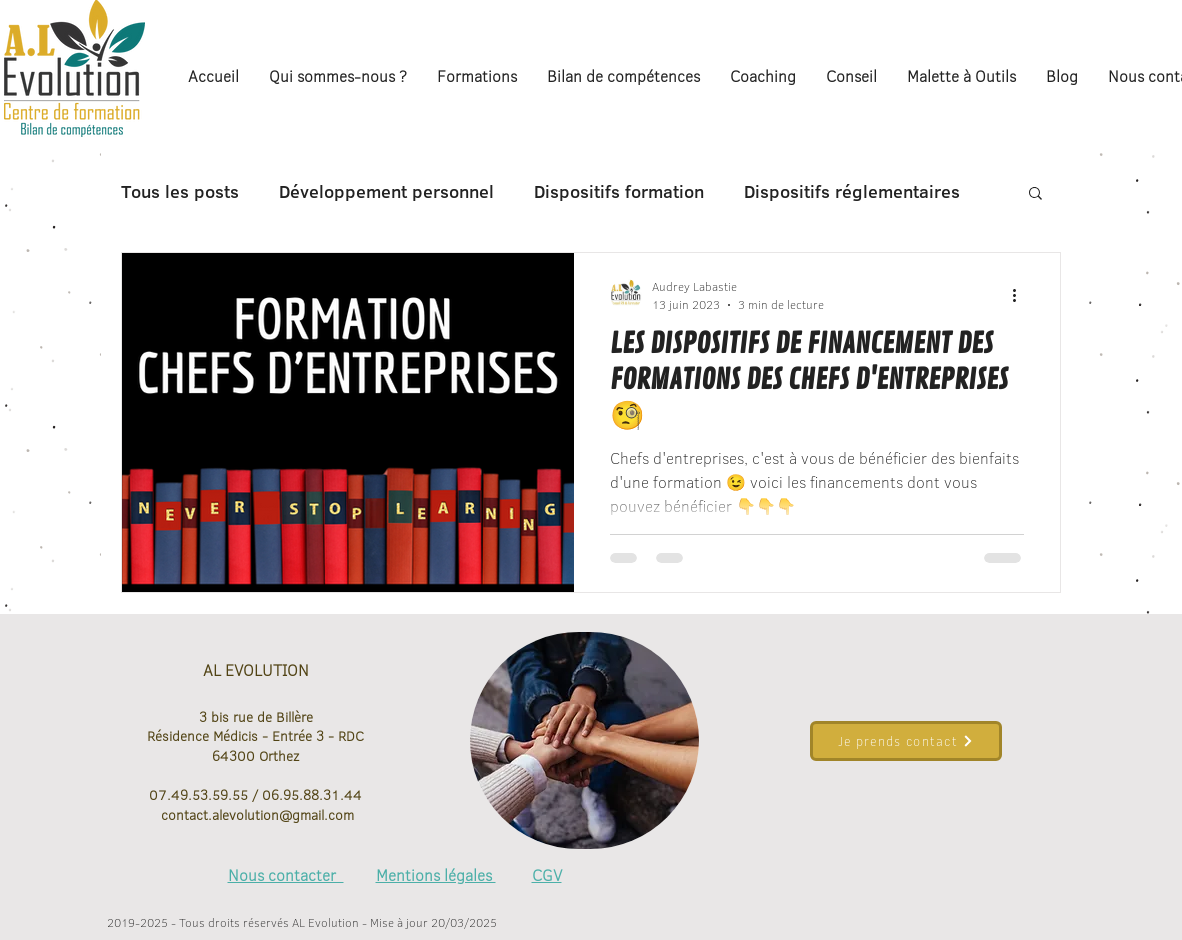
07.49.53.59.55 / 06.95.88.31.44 (255, 795)
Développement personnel (386, 192)
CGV (547, 875)
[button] (1035, 194)
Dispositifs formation (619, 192)
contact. (184, 815)
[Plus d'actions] (1021, 295)
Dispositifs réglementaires (852, 192)
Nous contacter (286, 875)
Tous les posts (180, 192)
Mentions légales (436, 875)
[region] (584, 741)
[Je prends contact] (906, 741)
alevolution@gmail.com (283, 815)
